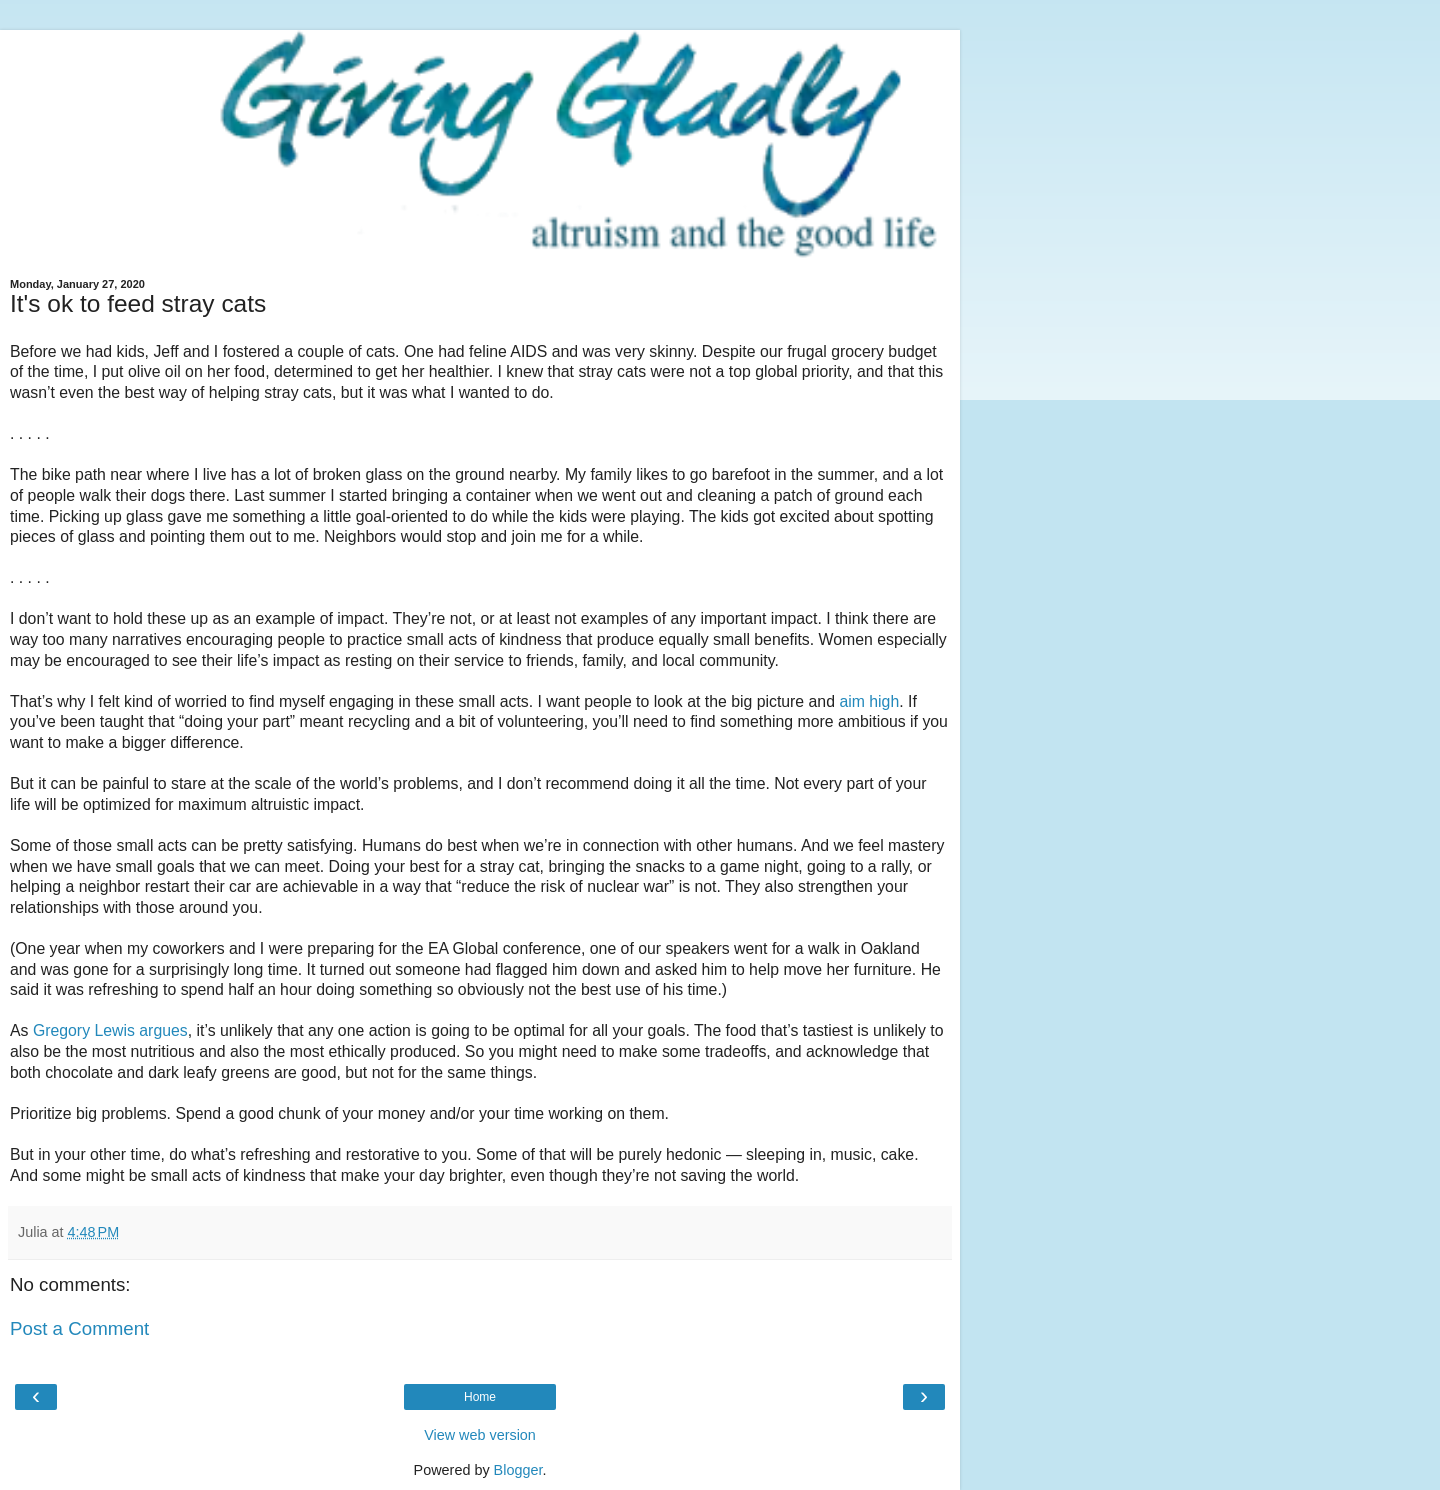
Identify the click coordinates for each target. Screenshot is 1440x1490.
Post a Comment (79, 1328)
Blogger (518, 1470)
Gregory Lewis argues (110, 1030)
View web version (480, 1435)
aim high (869, 701)
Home (480, 1397)
